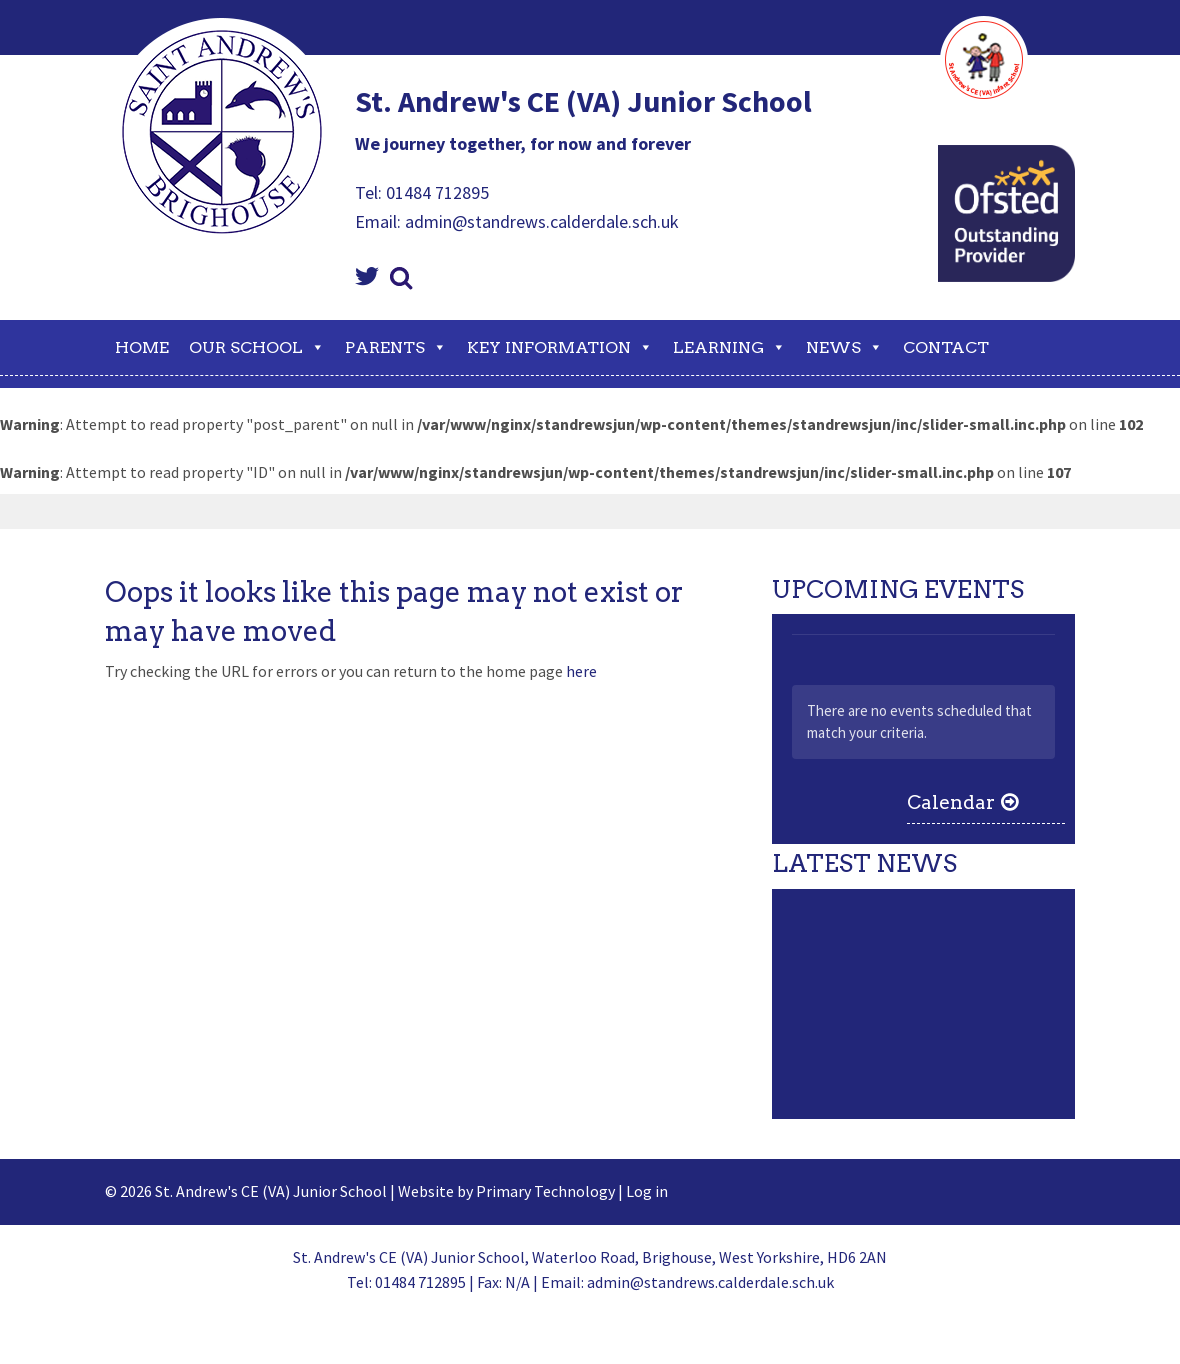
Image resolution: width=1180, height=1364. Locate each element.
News (844, 347)
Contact (946, 347)
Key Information (560, 347)
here (581, 671)
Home (142, 347)
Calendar (951, 802)
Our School (257, 347)
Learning (729, 347)
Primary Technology (545, 1191)
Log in (647, 1191)
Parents (396, 347)
